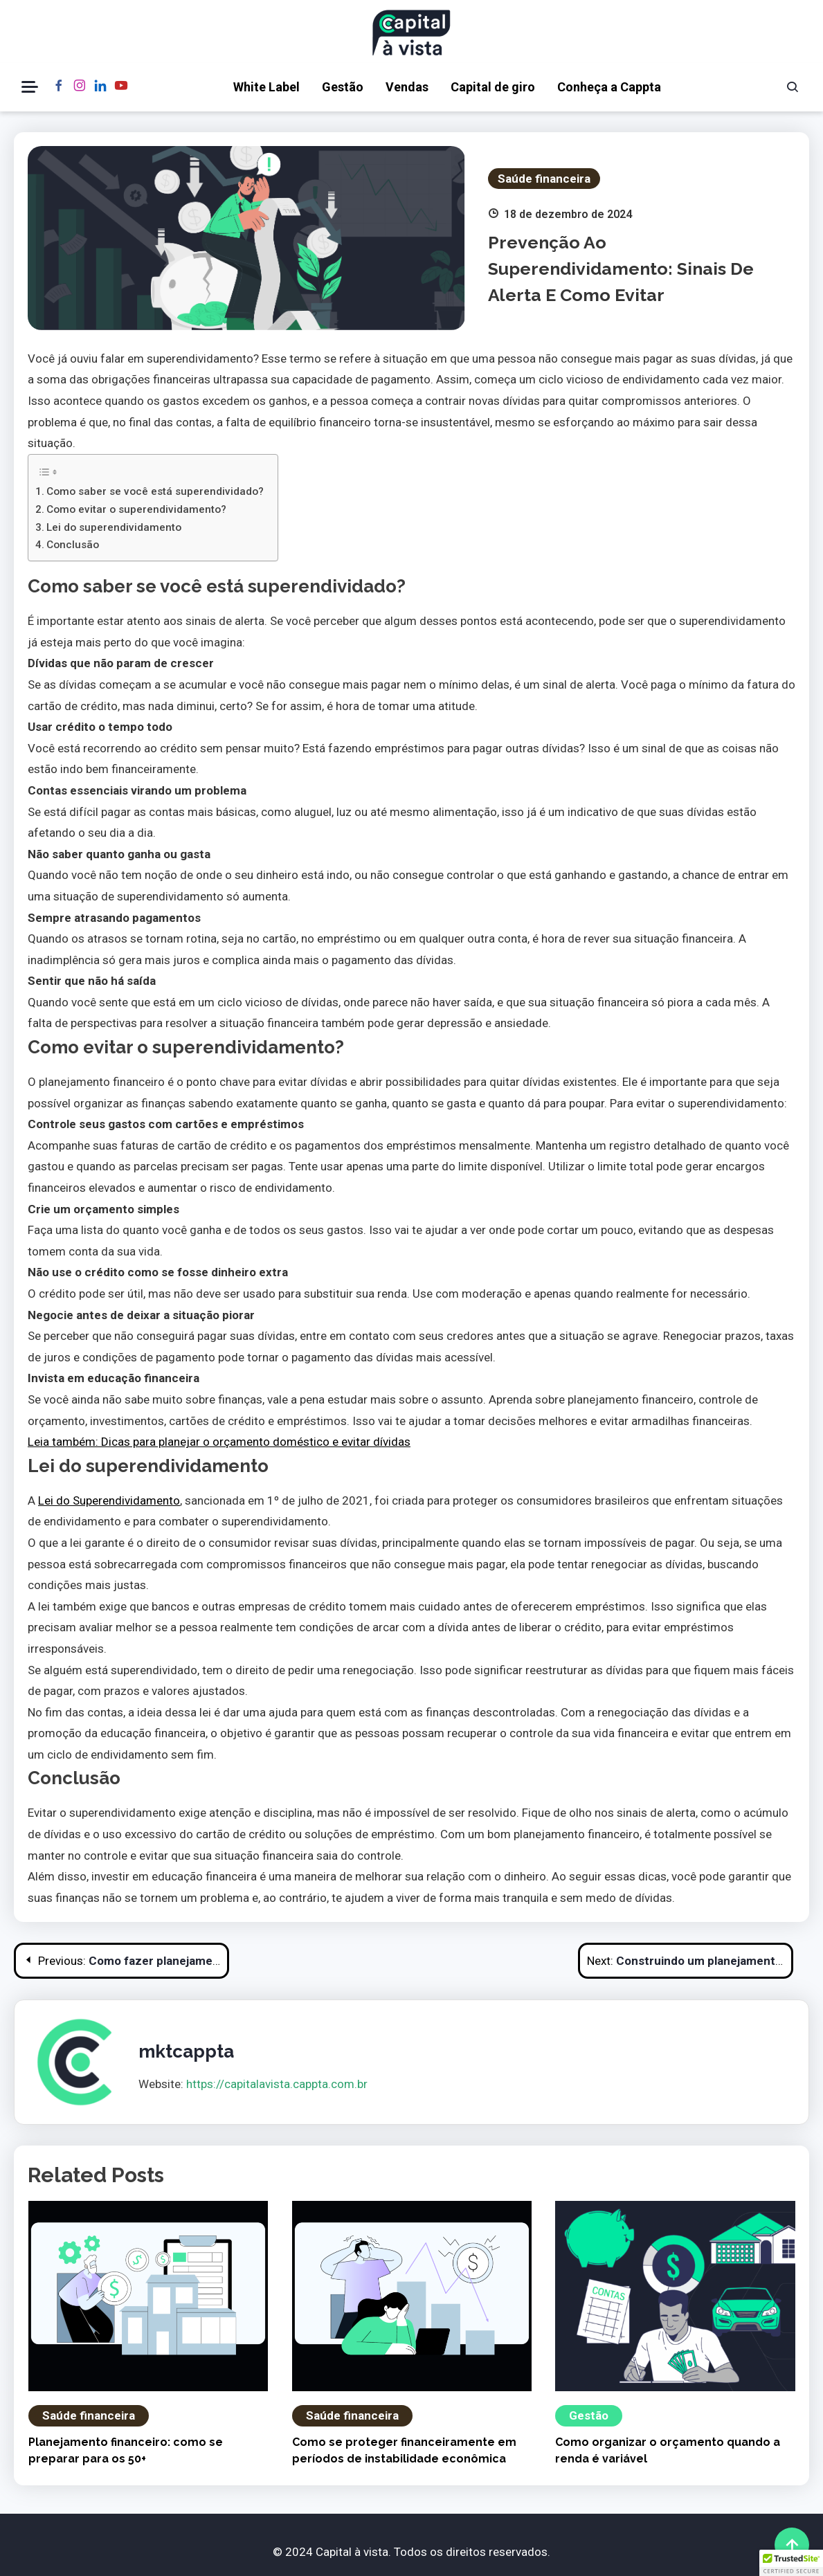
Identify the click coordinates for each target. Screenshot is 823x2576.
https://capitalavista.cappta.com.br (277, 2084)
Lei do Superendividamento (109, 1500)
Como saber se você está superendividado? (155, 491)
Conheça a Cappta (609, 87)
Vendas (407, 87)
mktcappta (186, 2051)
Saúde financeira (544, 178)
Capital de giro (493, 87)
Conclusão (72, 544)
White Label (266, 87)
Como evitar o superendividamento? (136, 509)
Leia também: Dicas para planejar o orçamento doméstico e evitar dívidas (219, 1442)
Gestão (342, 87)
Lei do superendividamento (113, 527)
